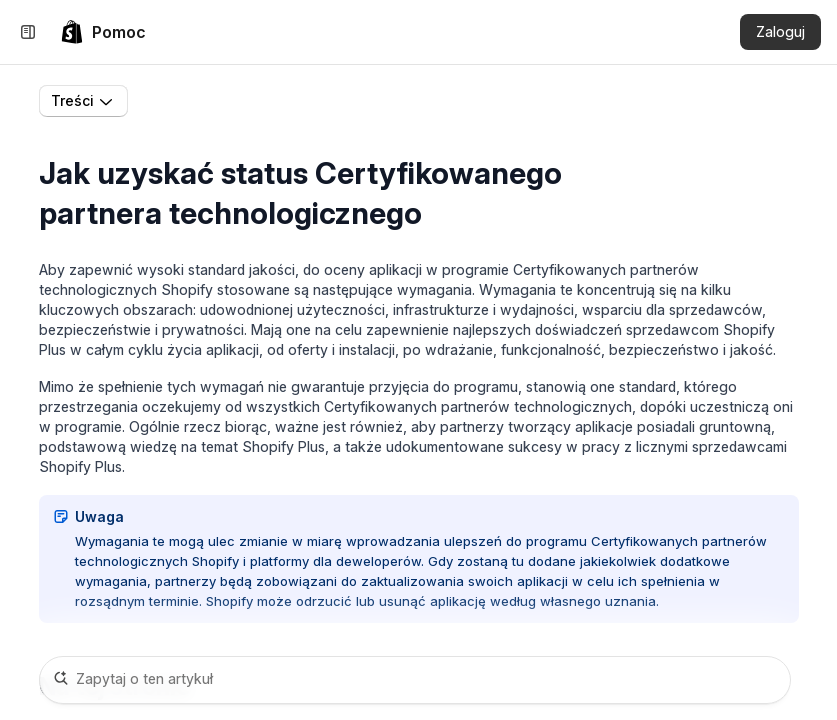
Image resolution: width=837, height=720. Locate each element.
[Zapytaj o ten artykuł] (415, 680)
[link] (103, 32)
